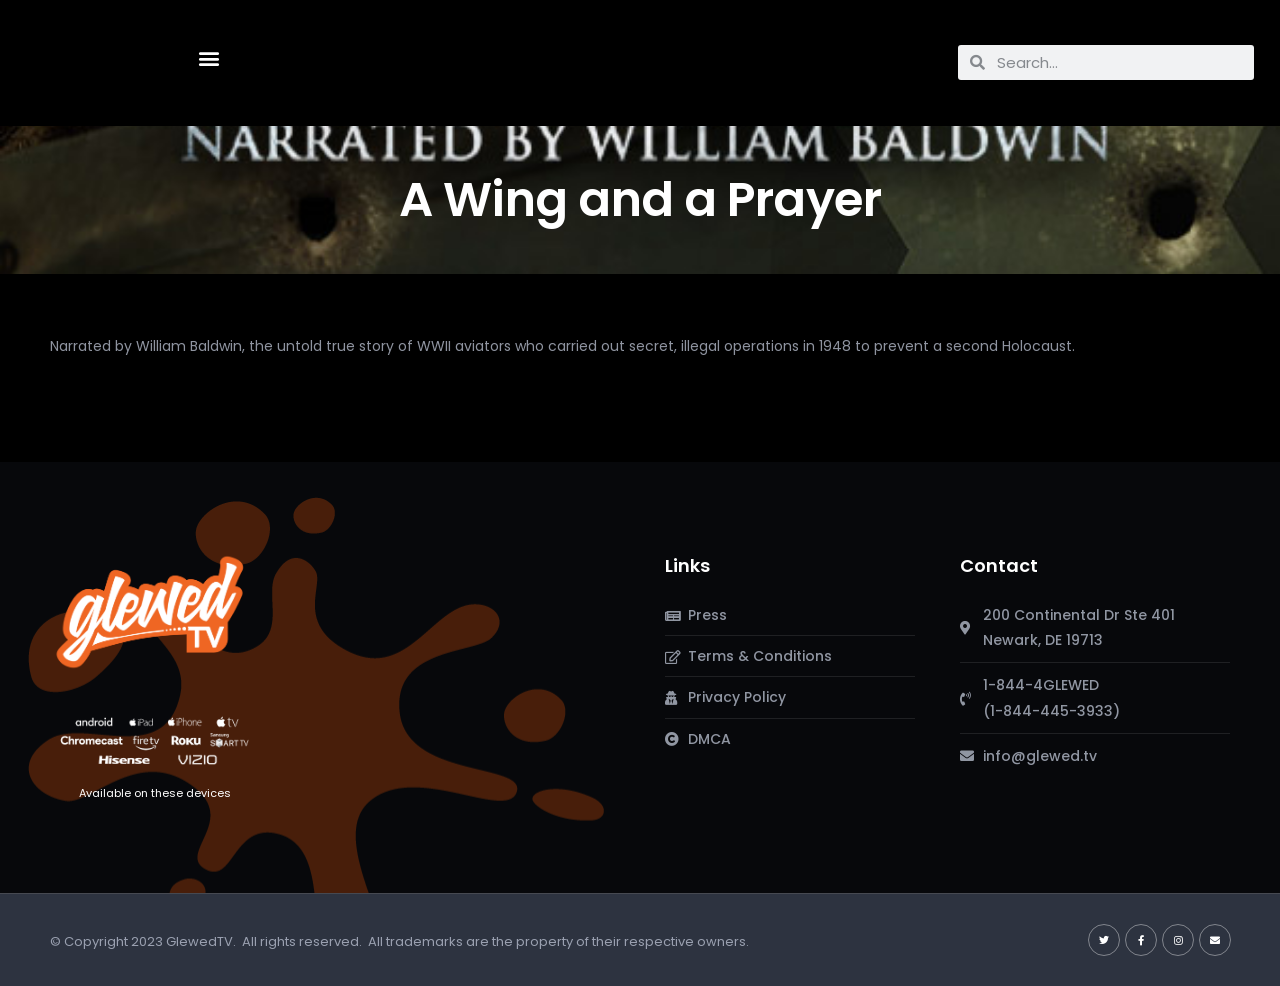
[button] (208, 57)
